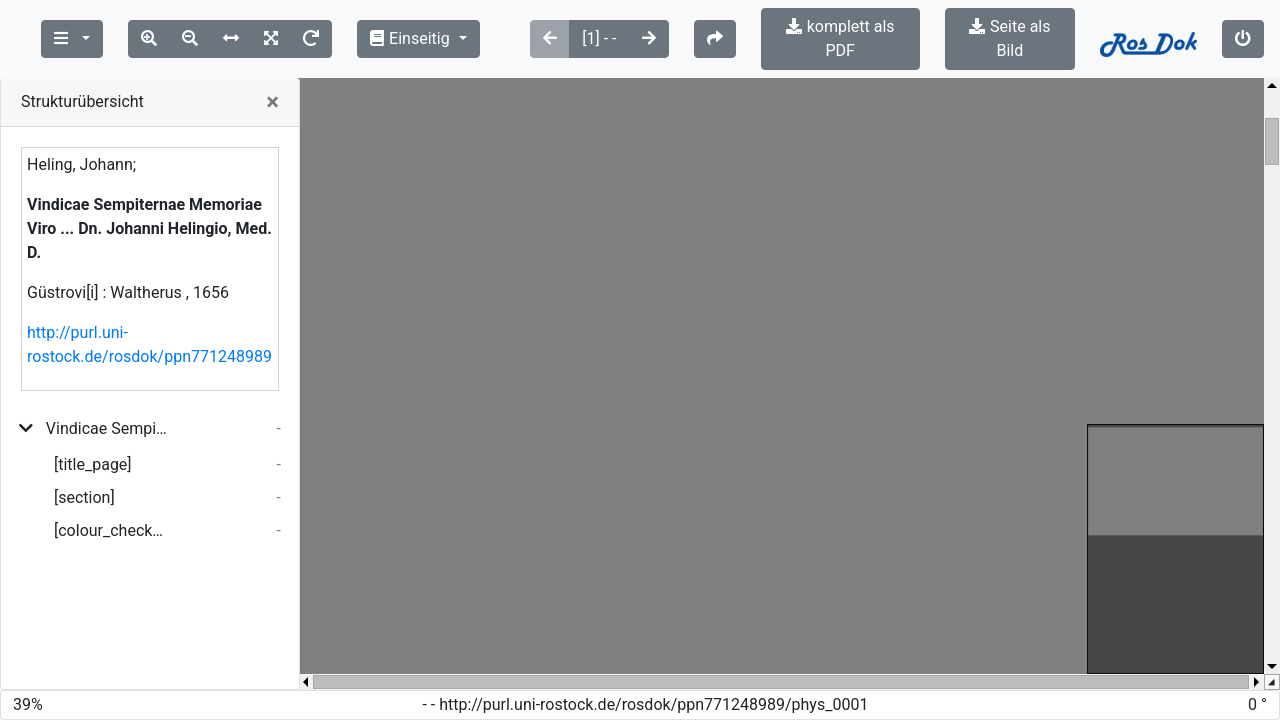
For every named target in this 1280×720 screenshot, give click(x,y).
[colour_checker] (111, 506)
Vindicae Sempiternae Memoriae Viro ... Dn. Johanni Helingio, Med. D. (107, 404)
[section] (84, 473)
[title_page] (93, 440)
